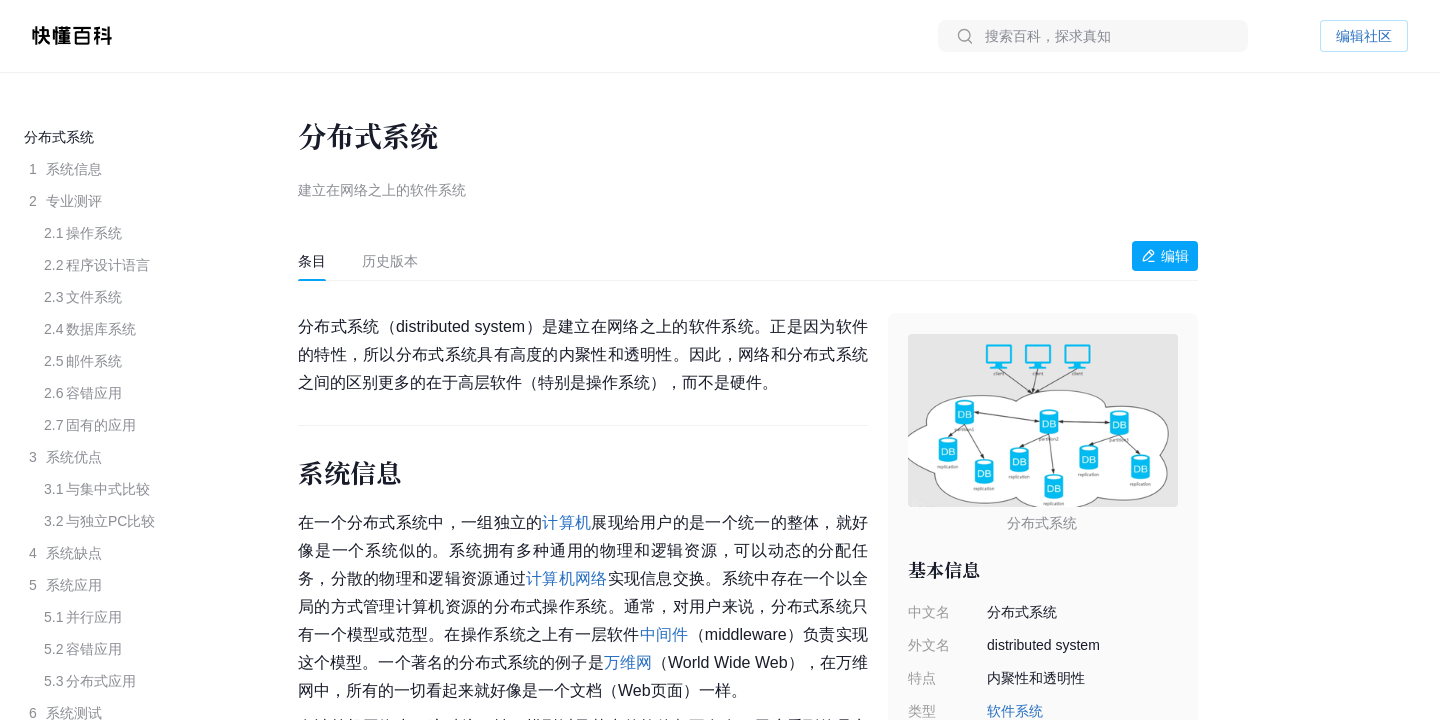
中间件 (664, 634)
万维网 (628, 662)
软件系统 (1015, 711)
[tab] (312, 261)
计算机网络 (566, 578)
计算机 (566, 522)
